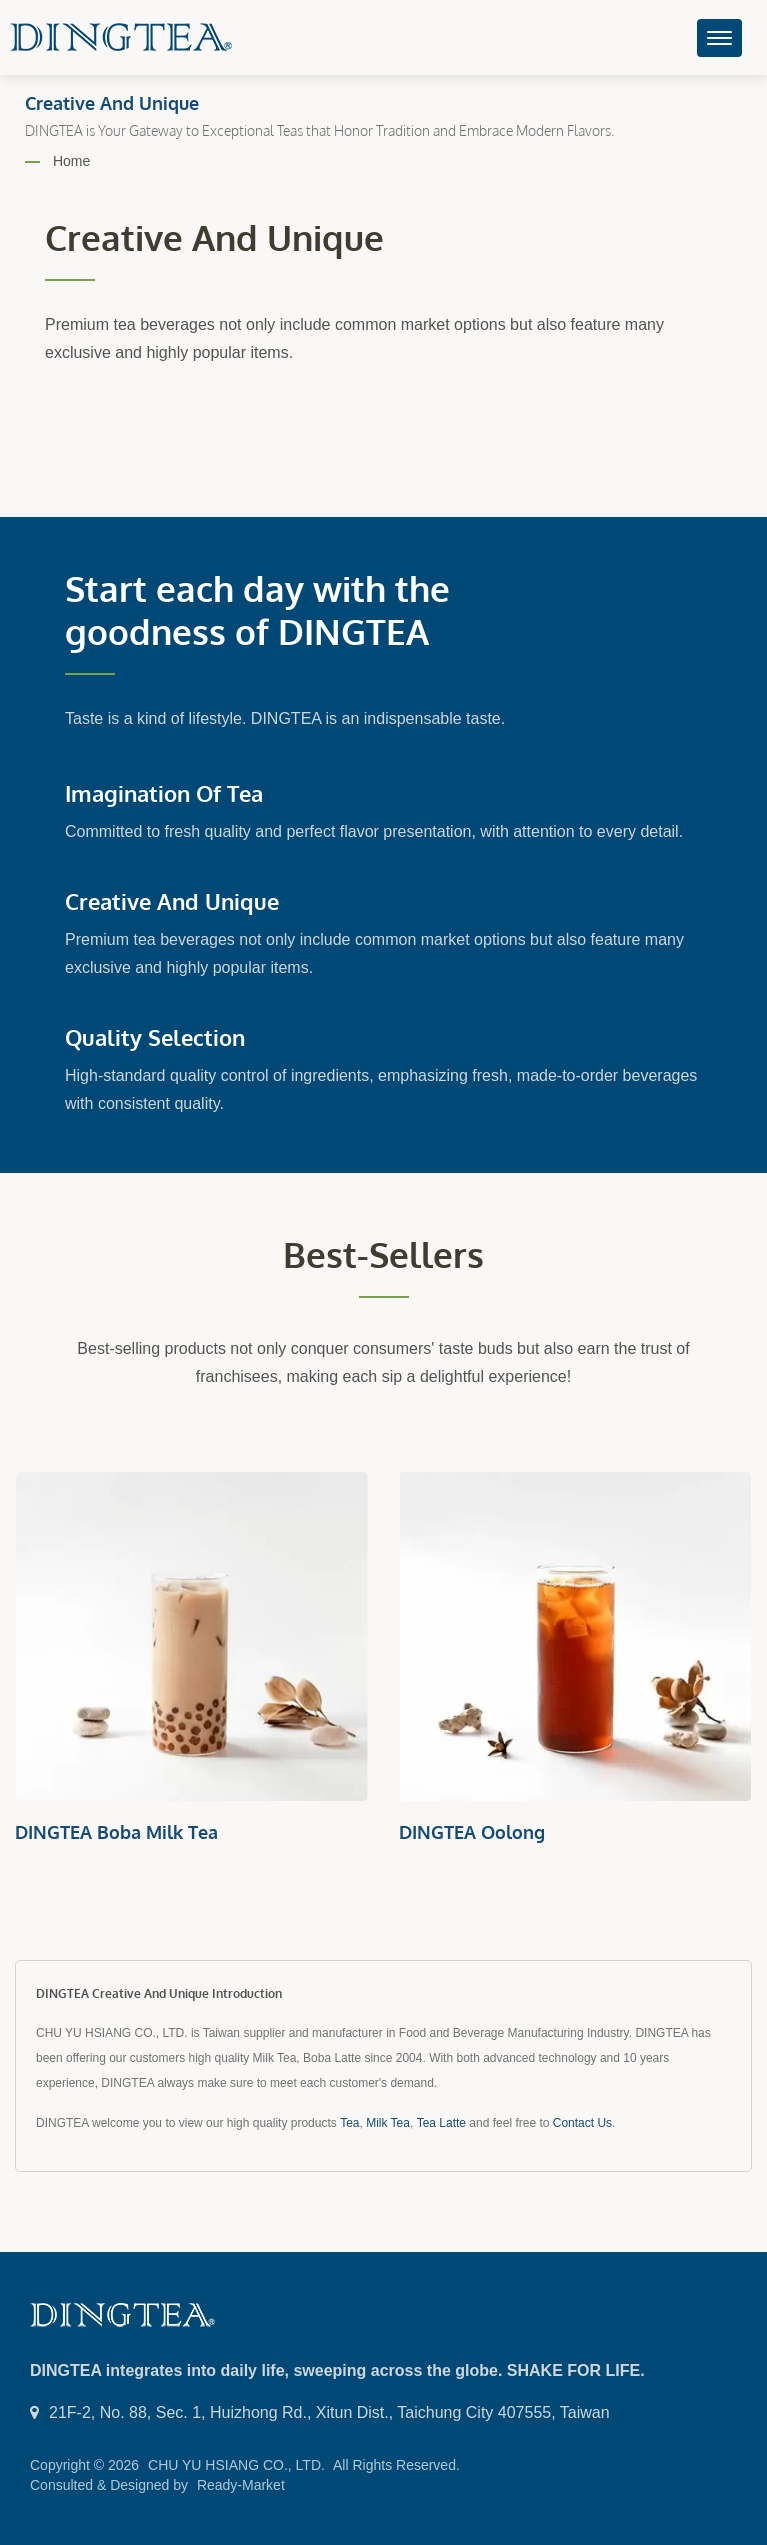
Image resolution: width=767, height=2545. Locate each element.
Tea (349, 2123)
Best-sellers (383, 1254)
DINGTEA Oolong (472, 1832)
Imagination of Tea (164, 793)
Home (71, 161)
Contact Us (582, 2123)
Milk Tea (388, 2123)
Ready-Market (241, 2485)
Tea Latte (441, 2123)
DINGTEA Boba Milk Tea (116, 1832)
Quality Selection (155, 1037)
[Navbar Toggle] (719, 38)
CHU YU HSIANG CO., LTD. (236, 2465)
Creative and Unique (172, 901)
